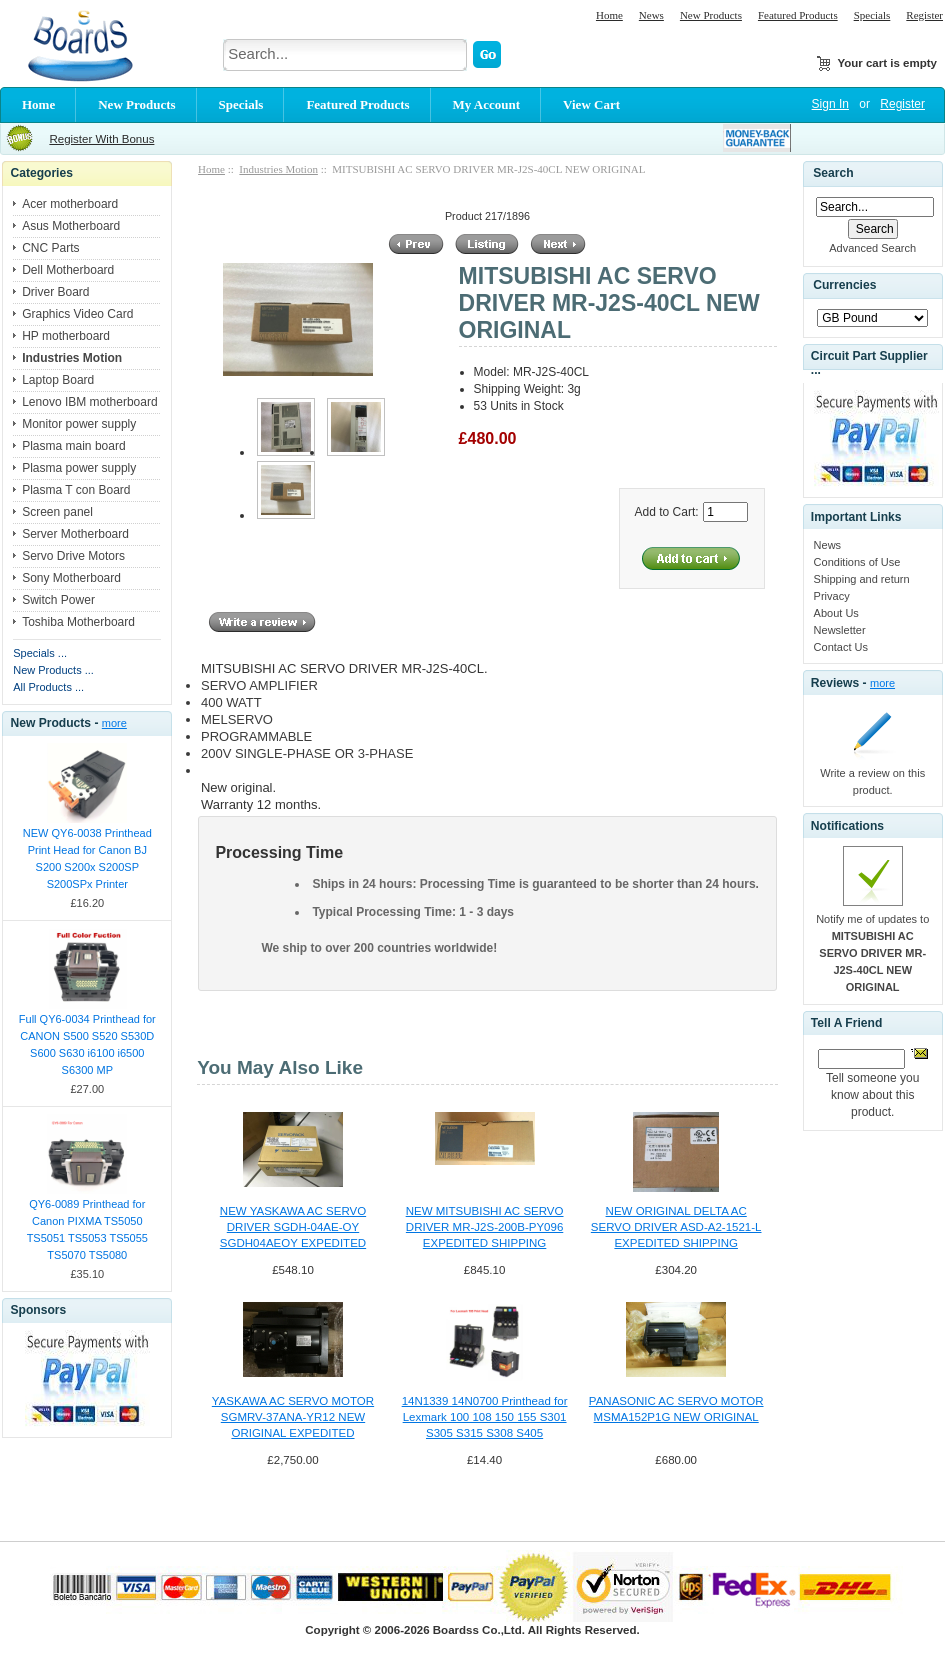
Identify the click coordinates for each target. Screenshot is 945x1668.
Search (833, 173)
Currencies (844, 286)
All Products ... (48, 687)
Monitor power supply (79, 424)
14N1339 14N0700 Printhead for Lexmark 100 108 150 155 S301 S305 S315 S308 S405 (485, 1417)
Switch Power (58, 600)
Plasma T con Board (76, 490)
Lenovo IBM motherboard (89, 402)
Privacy (832, 596)
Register (924, 15)
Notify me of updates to (872, 953)
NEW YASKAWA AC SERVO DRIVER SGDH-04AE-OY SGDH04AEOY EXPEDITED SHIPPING (293, 1228)
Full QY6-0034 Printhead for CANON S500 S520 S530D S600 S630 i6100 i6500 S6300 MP (87, 1044)
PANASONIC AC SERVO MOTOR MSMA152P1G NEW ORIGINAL (676, 1409)
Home (609, 15)
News (651, 15)
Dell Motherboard (68, 270)
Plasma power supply (79, 468)
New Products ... (53, 670)
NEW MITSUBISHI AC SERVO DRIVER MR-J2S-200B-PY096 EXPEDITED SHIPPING (485, 1227)
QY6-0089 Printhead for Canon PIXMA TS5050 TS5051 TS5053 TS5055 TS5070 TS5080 (87, 1229)
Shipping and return (862, 579)
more (114, 723)
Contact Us (841, 647)
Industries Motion (278, 169)
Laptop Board (58, 380)
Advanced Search (872, 248)
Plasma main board (73, 446)
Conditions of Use (857, 562)
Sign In (830, 104)
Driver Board (55, 292)
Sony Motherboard (71, 578)
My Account (487, 104)
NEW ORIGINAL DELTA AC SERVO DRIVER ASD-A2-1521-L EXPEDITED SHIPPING (676, 1227)
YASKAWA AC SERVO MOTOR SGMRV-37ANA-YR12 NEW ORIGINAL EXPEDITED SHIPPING (293, 1418)
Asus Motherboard (71, 226)
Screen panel (57, 512)
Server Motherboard (75, 534)
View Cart (591, 104)
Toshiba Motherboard (78, 622)
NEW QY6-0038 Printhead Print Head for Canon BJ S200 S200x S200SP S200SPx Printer (87, 858)
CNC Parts (50, 248)
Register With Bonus (101, 139)
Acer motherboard (70, 204)
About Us (836, 613)
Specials (872, 15)
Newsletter (840, 630)
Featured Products (798, 15)
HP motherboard (66, 336)
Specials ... (40, 653)
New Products (711, 15)
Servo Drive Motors (73, 556)
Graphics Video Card (77, 314)
